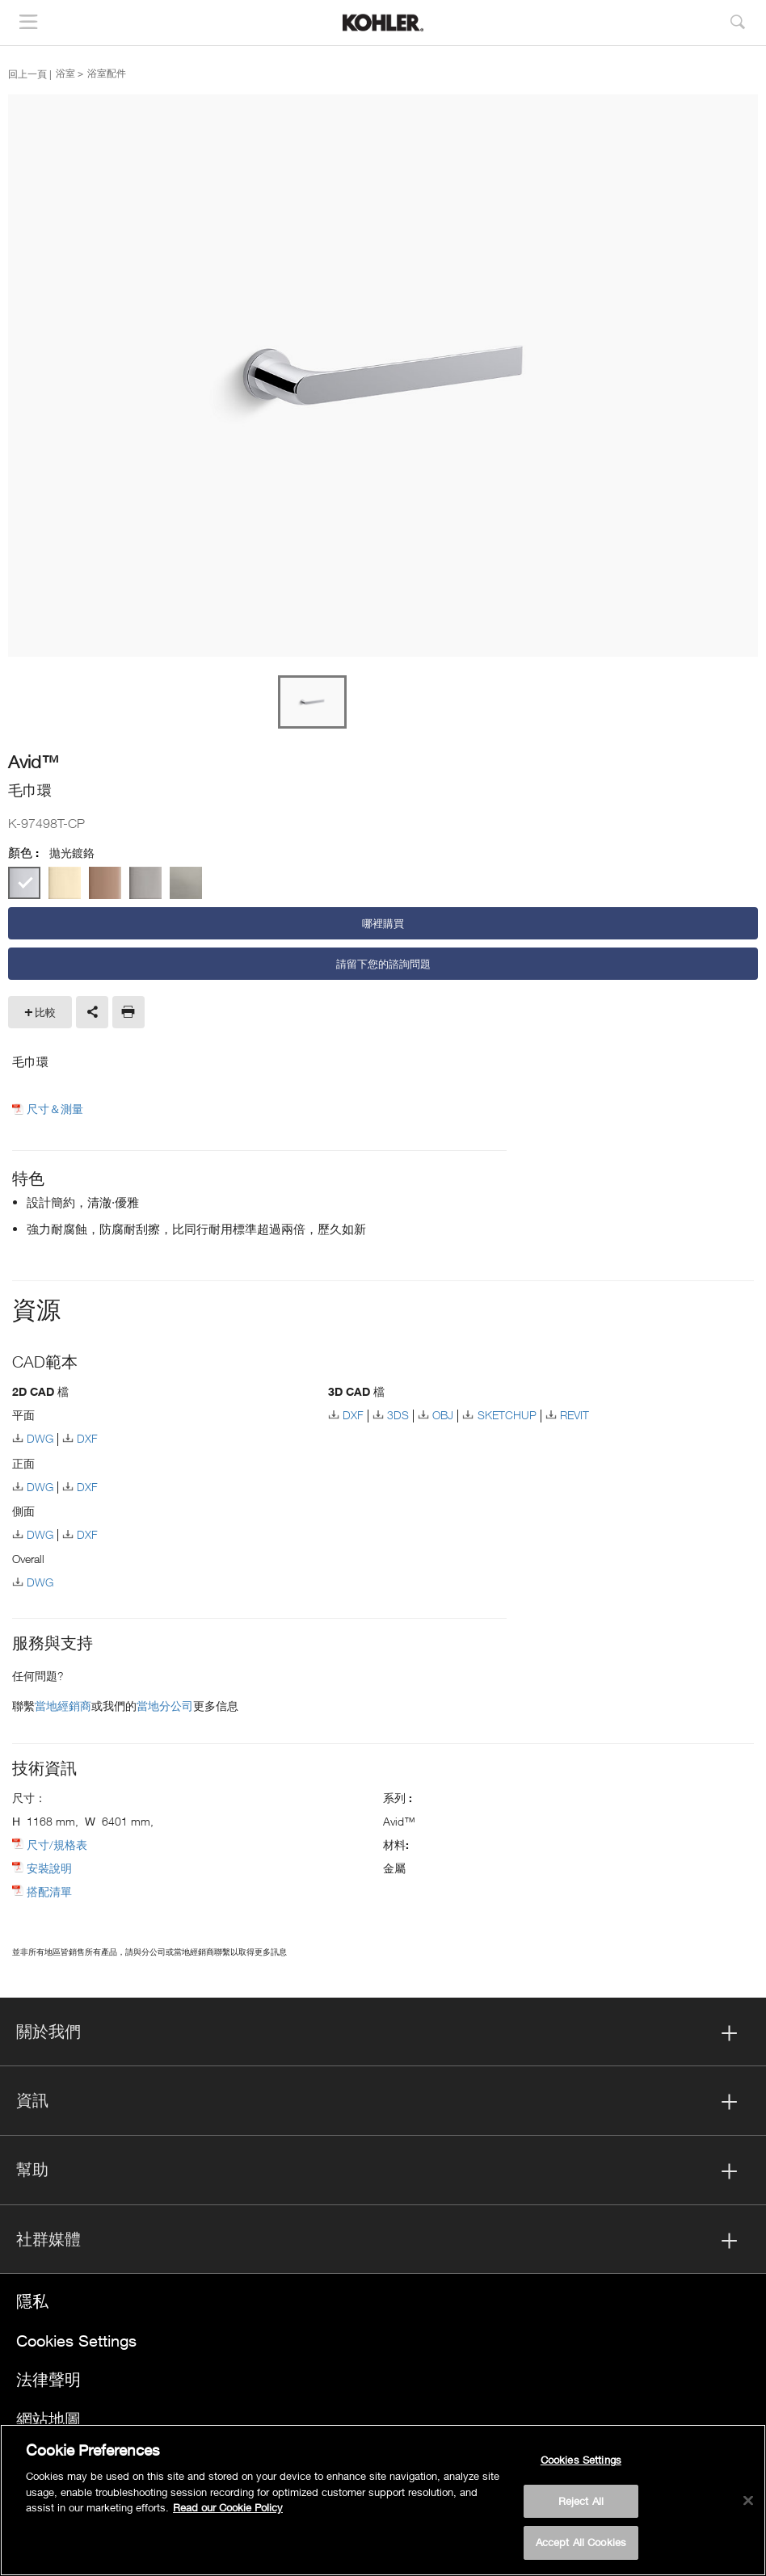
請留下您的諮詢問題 (383, 963)
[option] (383, 376)
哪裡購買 (383, 923)
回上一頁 (27, 73)
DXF (87, 1438)
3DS (398, 1415)
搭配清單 (49, 1891)
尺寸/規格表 (57, 1844)
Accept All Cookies (581, 2542)
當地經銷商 (63, 1705)
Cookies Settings (76, 2340)
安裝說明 (49, 1868)
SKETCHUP (507, 1415)
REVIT (574, 1415)
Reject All (581, 2500)
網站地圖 (48, 2419)
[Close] (748, 2501)
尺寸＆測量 (55, 1109)
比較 (45, 1012)
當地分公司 (165, 1705)
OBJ (442, 1415)
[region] (383, 2500)
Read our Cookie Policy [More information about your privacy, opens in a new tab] (228, 2507)
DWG (40, 1438)
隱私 (32, 2301)
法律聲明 (48, 2379)
